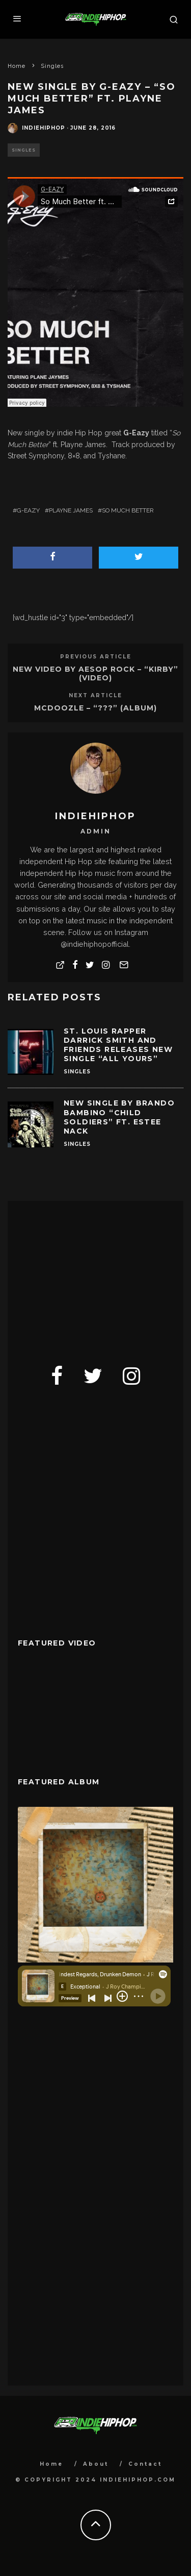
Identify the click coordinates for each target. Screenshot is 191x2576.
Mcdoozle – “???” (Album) (95, 708)
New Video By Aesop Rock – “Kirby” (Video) (95, 673)
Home (51, 2464)
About (95, 2464)
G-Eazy (28, 510)
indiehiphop (43, 128)
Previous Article (95, 656)
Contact (145, 2464)
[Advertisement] (94, 1275)
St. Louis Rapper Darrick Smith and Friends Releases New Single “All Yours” (118, 1045)
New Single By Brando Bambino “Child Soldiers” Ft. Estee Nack (119, 1117)
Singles (24, 150)
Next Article (95, 695)
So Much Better (128, 510)
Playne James (71, 510)
